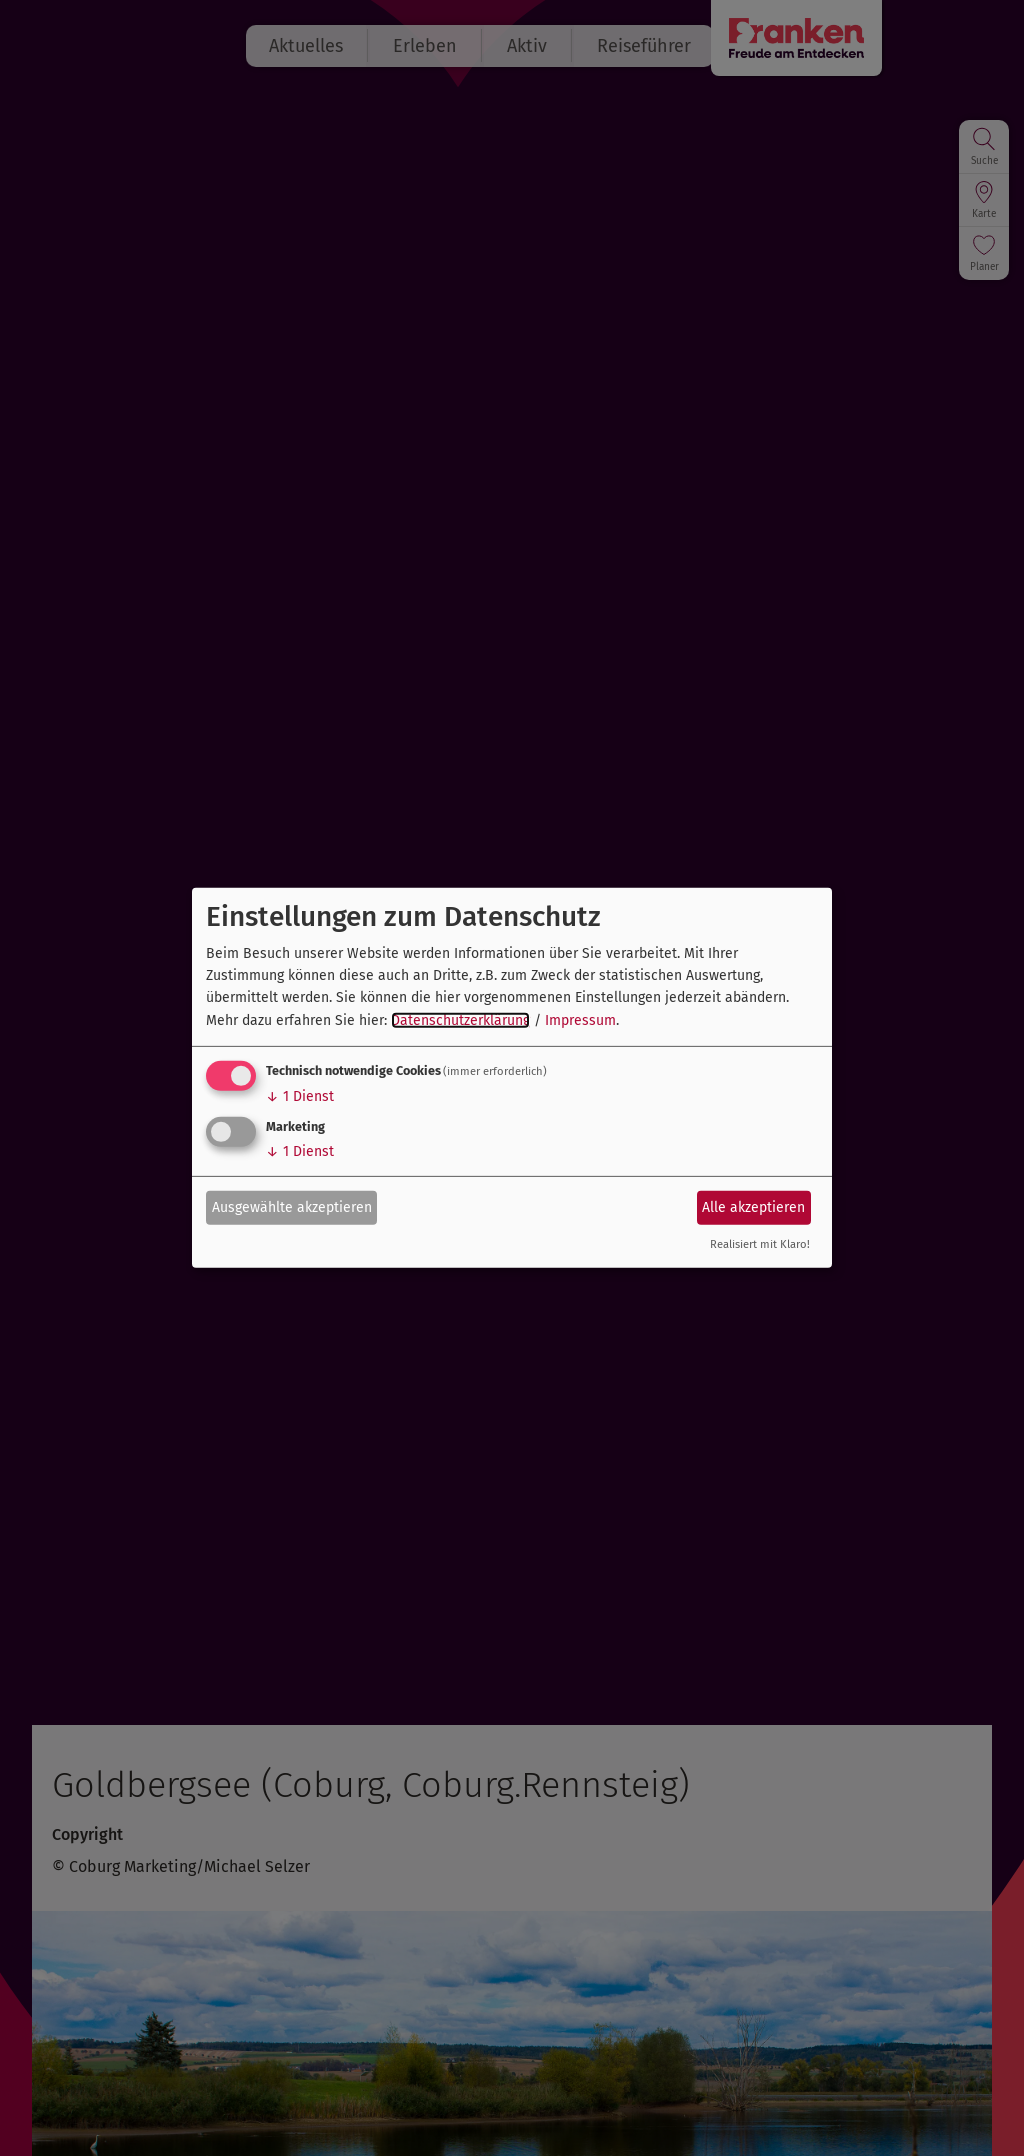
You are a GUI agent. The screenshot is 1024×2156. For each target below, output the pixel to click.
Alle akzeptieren (753, 1206)
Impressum (580, 1020)
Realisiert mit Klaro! (760, 1244)
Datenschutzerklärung (460, 1020)
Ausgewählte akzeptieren (292, 1206)
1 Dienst (300, 1096)
